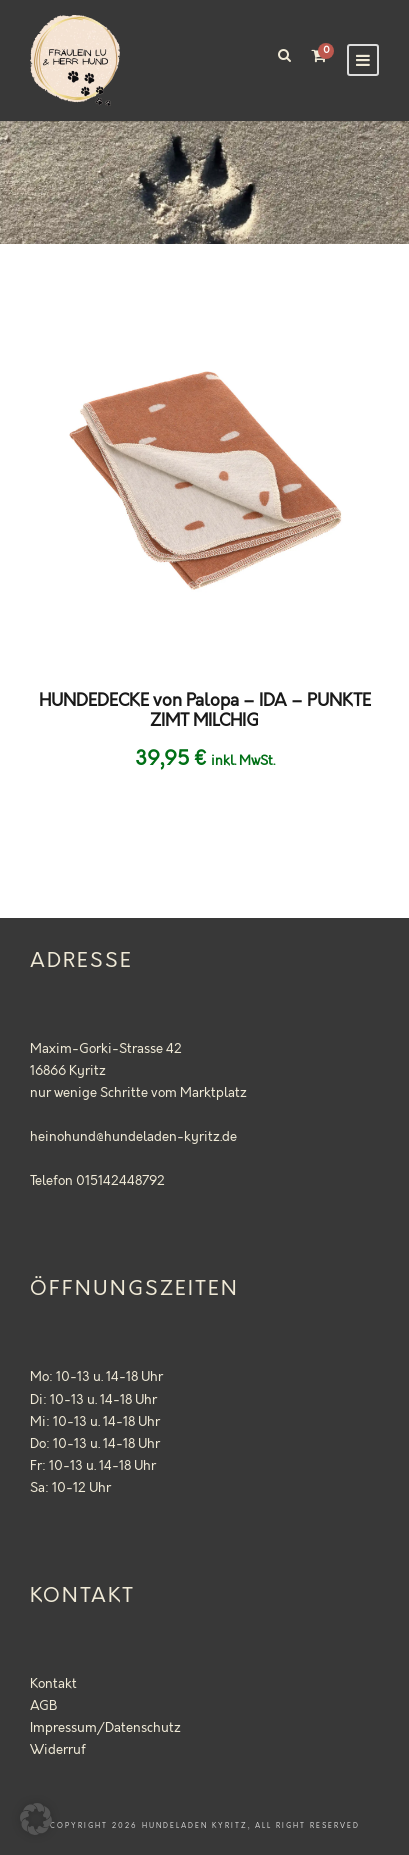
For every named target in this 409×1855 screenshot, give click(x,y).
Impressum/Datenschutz (105, 1728)
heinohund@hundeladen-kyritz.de (133, 1137)
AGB (43, 1706)
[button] (36, 1819)
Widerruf (58, 1750)
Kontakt (53, 1684)
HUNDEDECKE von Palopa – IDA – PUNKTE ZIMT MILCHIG (205, 711)
